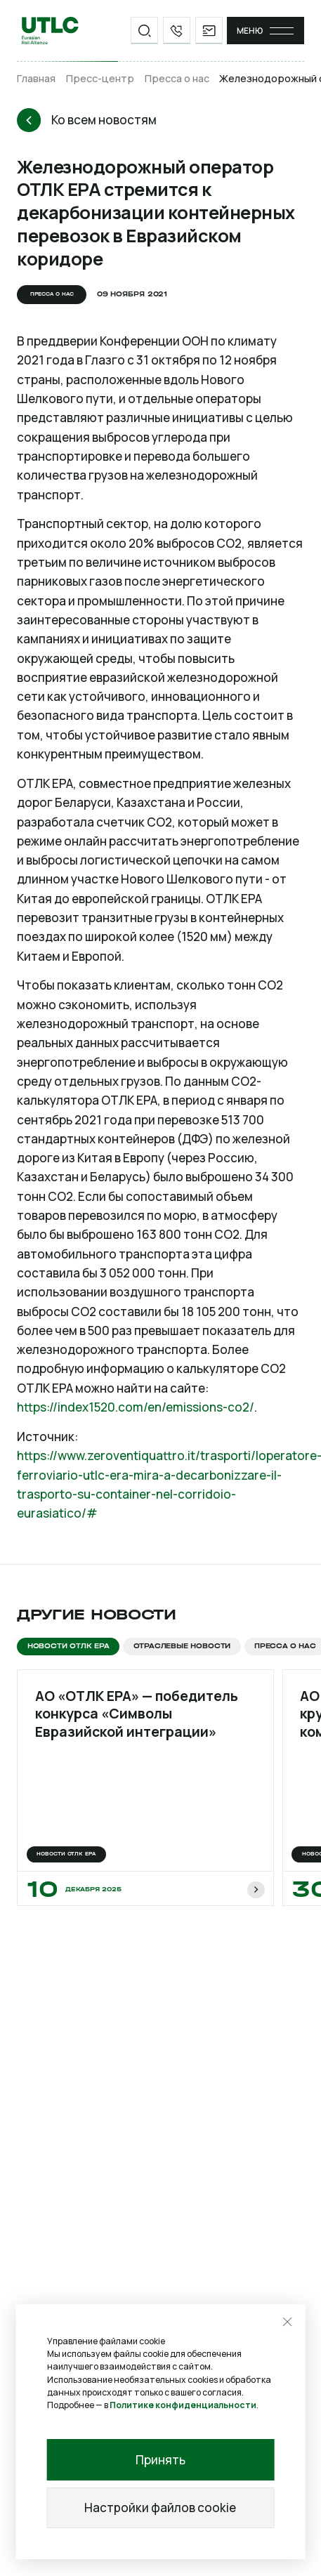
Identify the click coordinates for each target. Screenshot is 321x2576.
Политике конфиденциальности (183, 2405)
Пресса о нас (177, 78)
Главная (36, 78)
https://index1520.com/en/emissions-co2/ (135, 1407)
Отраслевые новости (182, 1646)
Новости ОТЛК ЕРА (68, 1646)
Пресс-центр (100, 78)
